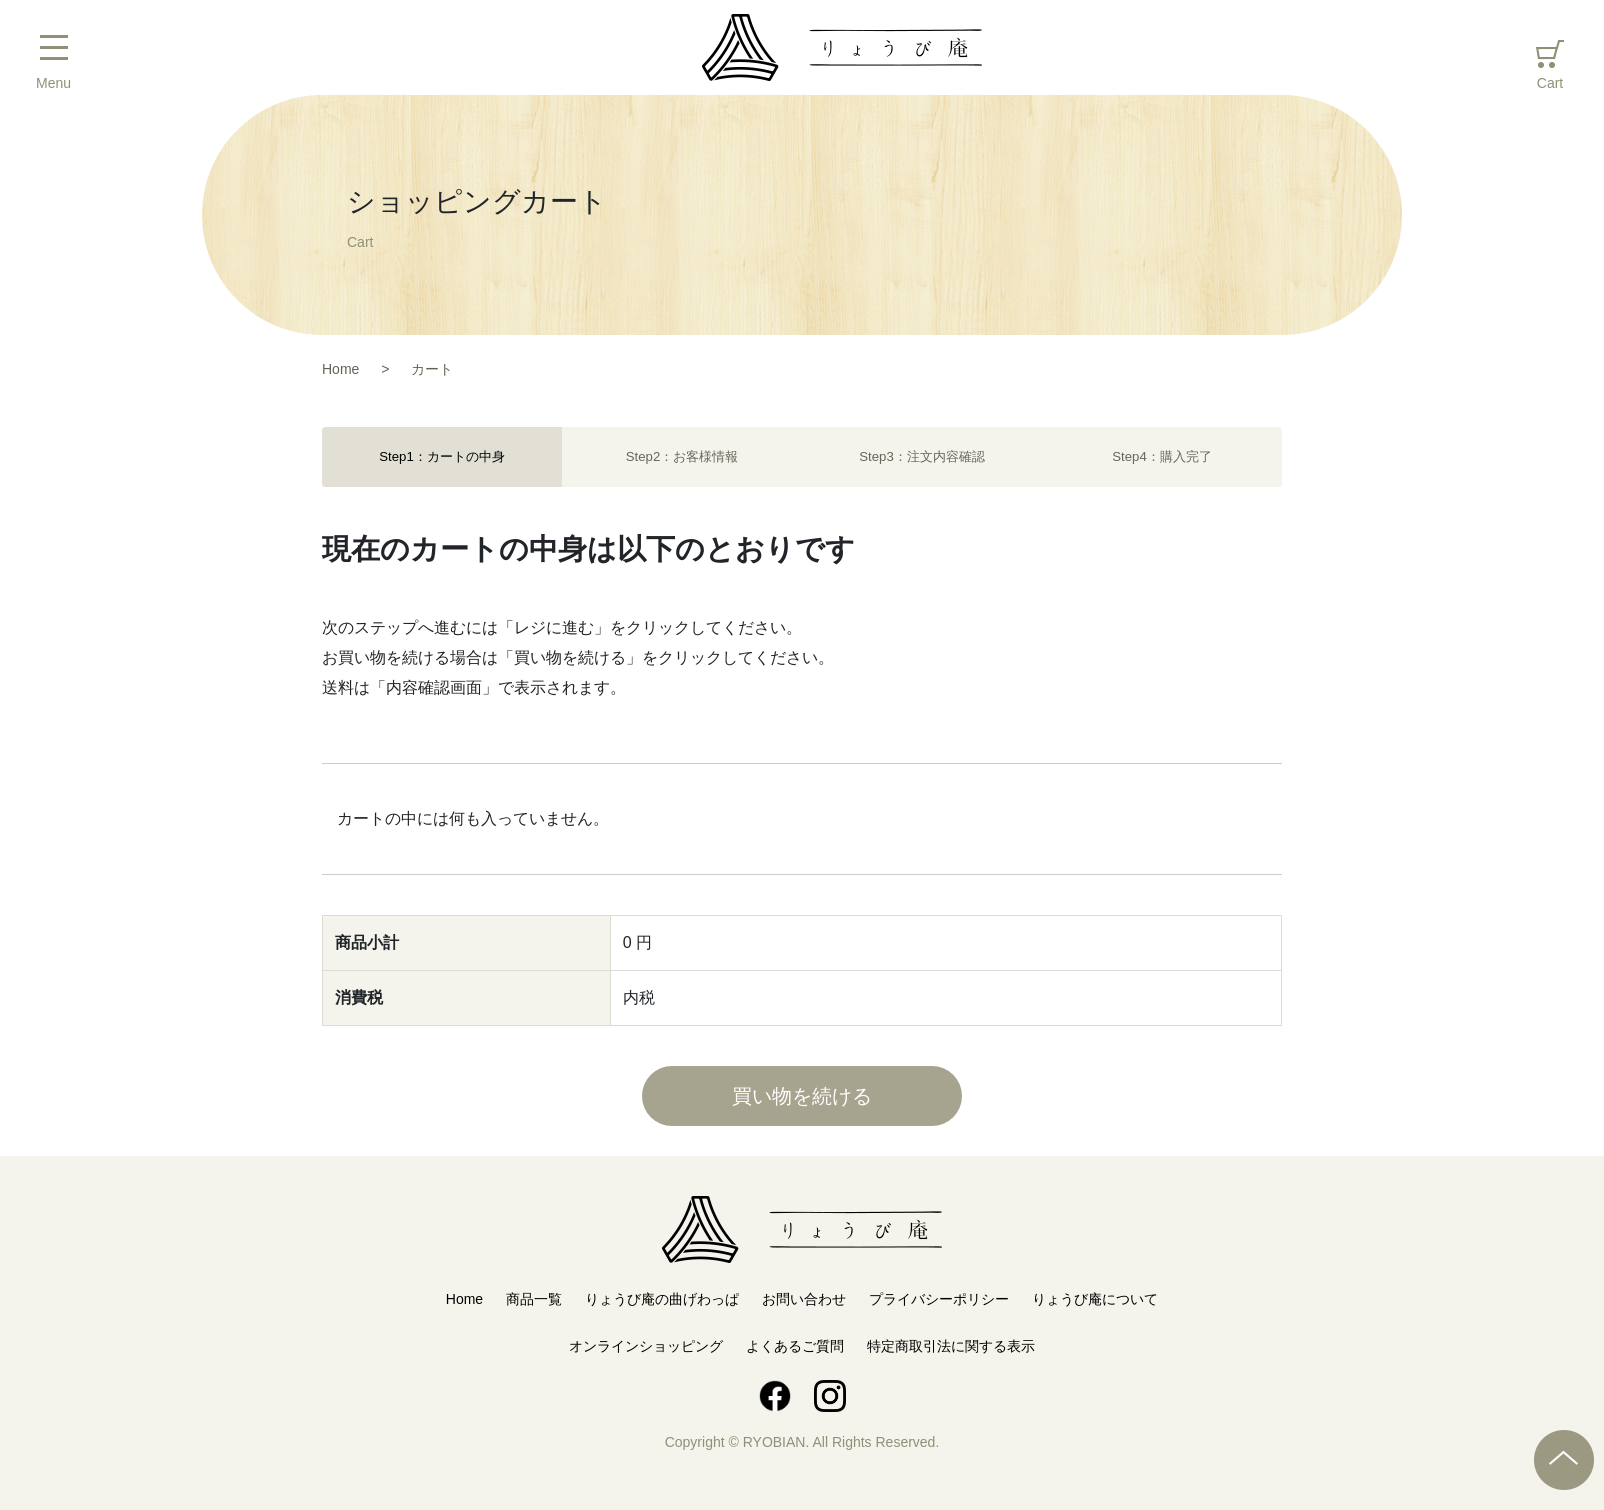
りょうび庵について (1095, 1299)
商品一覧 (534, 1299)
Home (464, 1299)
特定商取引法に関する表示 (951, 1346)
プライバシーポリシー (939, 1299)
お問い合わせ (804, 1299)
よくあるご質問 (795, 1346)
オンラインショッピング (646, 1346)
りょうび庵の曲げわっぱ (662, 1299)
